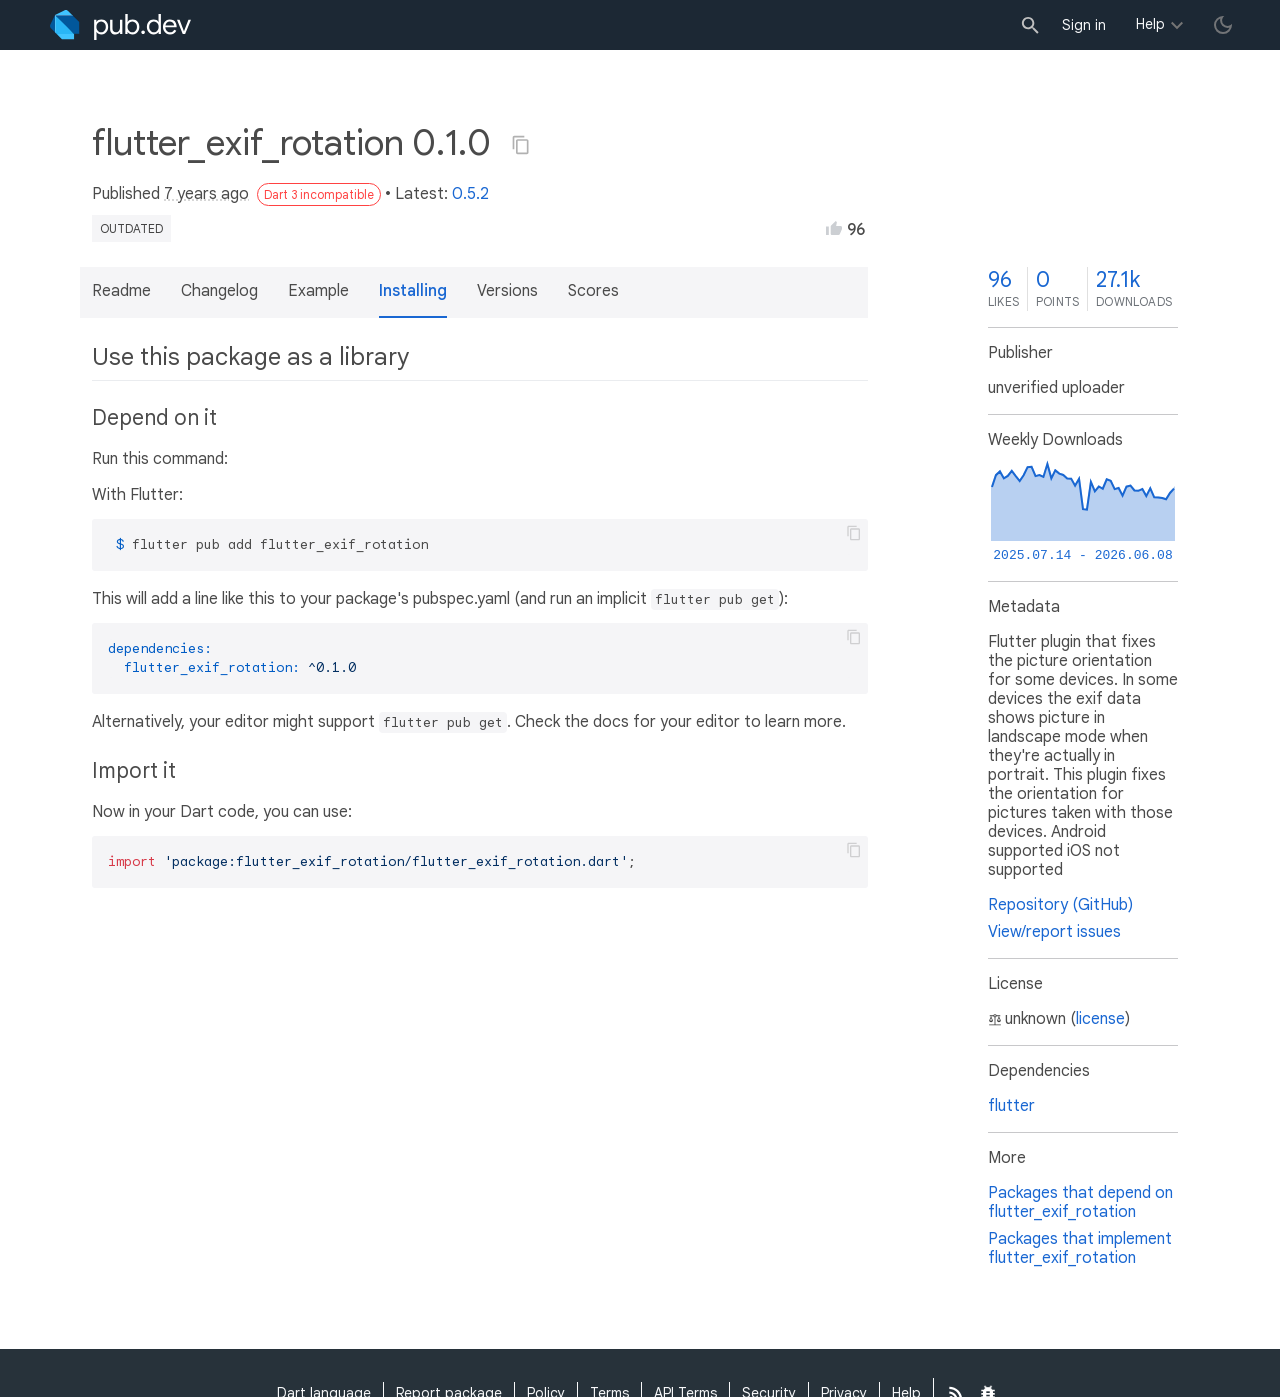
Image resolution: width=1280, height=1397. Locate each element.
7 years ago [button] (206, 194)
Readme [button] (121, 291)
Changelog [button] (219, 291)
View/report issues (1054, 932)
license (1100, 1019)
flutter (1011, 1106)
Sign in (1084, 25)
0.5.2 (470, 194)
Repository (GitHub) (1060, 905)
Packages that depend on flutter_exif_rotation (1080, 1202)
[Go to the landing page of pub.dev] (120, 25)
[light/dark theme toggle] (1223, 25)
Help (1150, 24)
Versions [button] (507, 291)
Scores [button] (593, 291)
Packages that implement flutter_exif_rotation (1080, 1248)
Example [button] (318, 291)
